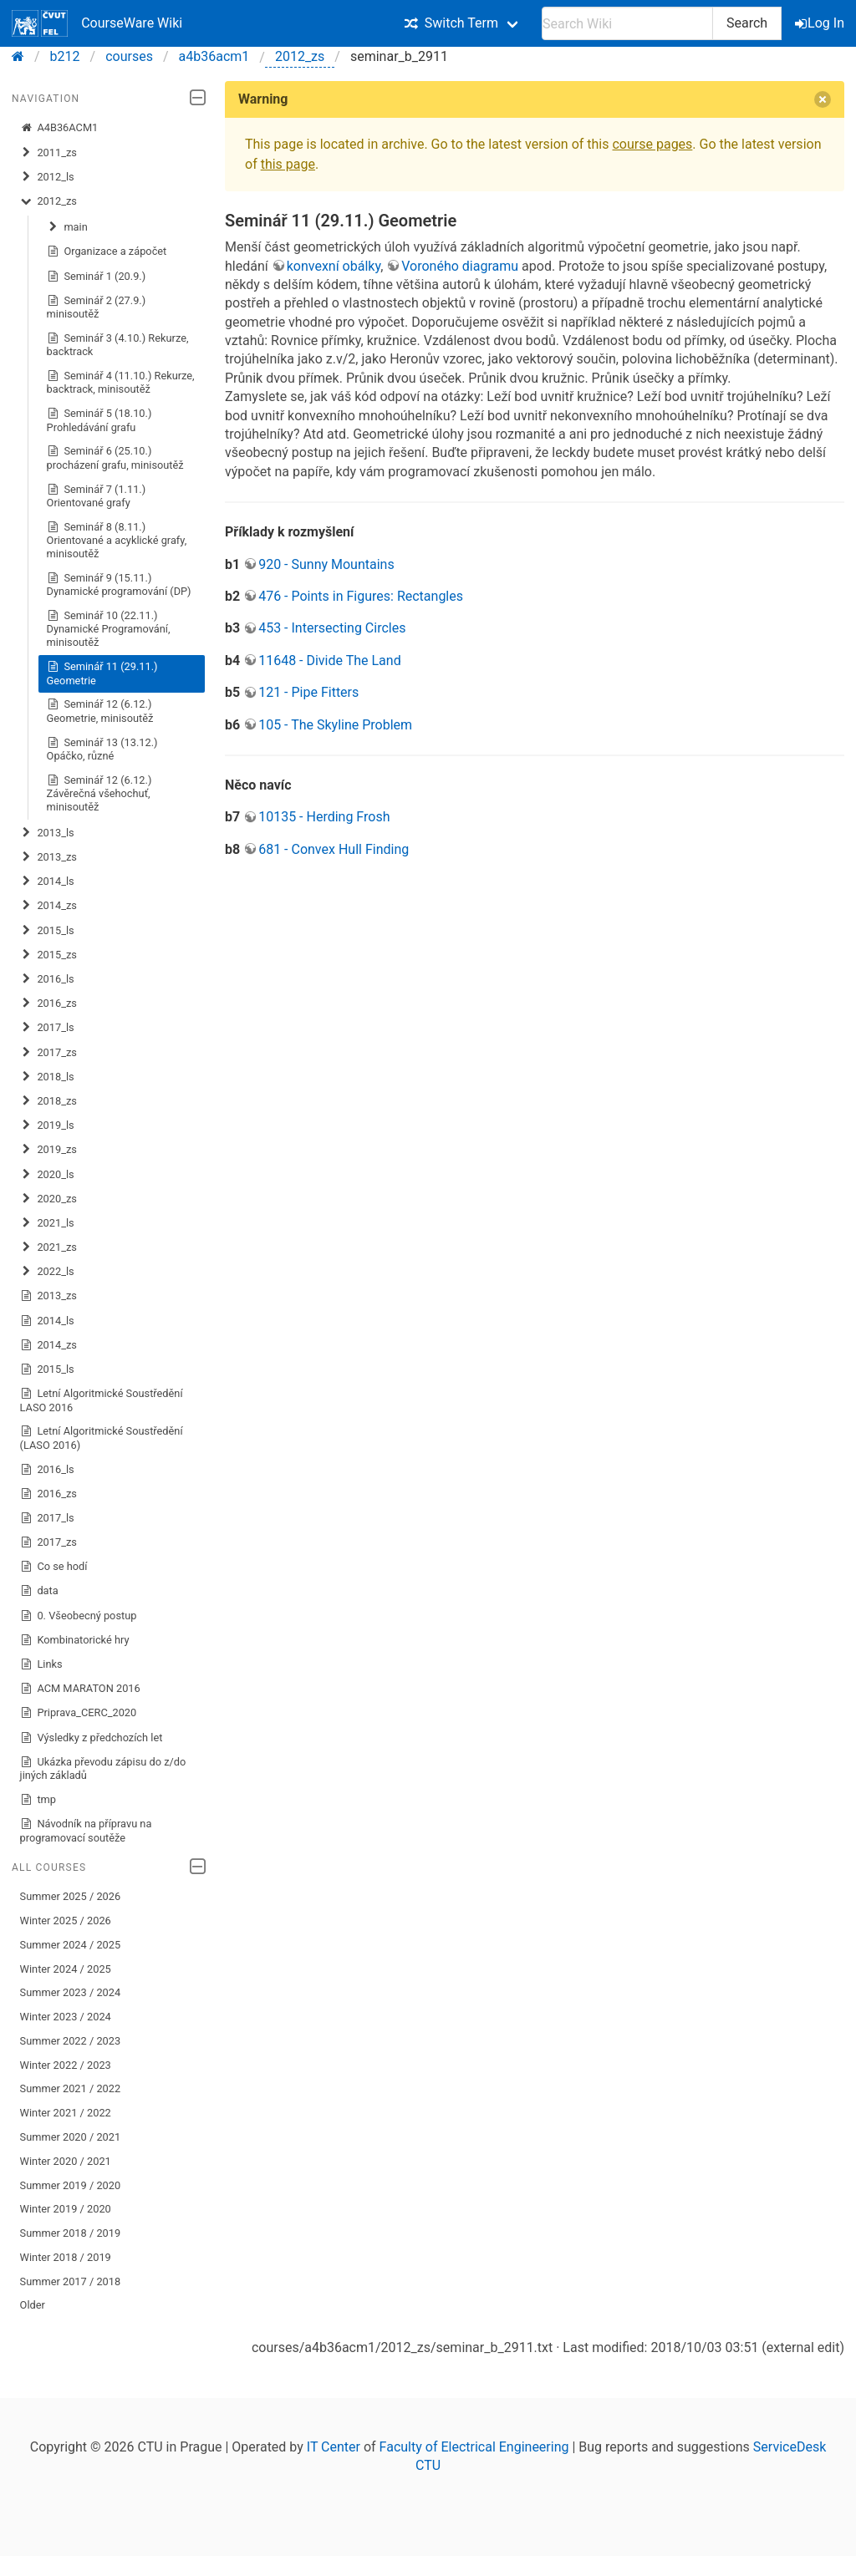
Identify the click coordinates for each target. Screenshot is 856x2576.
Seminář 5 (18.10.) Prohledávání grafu (99, 420)
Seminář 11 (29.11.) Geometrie (102, 673)
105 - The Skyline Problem (335, 725)
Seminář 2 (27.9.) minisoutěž (96, 307)
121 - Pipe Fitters (308, 692)
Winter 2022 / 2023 (65, 2065)
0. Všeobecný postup (78, 1616)
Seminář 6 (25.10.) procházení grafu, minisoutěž (115, 457)
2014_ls (47, 881)
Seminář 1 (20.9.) (96, 276)
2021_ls (47, 1223)
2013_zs (48, 857)
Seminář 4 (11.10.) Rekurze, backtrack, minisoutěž (121, 382)
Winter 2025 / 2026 (65, 1920)
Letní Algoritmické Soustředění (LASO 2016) (101, 1438)
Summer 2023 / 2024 (70, 1992)
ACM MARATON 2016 (80, 1688)
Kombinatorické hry (75, 1640)
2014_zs (48, 905)
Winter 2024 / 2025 (65, 1969)
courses (129, 56)
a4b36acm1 (214, 56)
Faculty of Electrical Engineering (474, 2447)
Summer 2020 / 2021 (70, 2137)
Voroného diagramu (459, 266)
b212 (65, 56)
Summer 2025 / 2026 (70, 1896)
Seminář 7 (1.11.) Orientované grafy (96, 496)
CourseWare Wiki (97, 23)
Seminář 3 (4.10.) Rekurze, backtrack (118, 345)
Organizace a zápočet (107, 251)
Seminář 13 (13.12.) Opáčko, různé (102, 749)
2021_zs (48, 1247)
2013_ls (47, 833)
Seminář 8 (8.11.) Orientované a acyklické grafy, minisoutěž (117, 540)
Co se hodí (54, 1566)
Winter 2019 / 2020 (65, 2209)
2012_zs (299, 56)
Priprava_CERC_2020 (78, 1713)
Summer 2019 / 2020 (70, 2185)
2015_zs (48, 955)
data (39, 1591)
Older (32, 2305)
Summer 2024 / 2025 (70, 1944)
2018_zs (48, 1101)
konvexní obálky (333, 266)
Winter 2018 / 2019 (65, 2257)
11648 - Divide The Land (329, 660)
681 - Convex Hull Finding (333, 849)
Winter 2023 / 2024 (65, 2016)
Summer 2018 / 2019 (70, 2233)
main (67, 227)
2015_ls (47, 930)
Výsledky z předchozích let (91, 1738)
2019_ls (47, 1125)
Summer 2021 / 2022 (70, 2088)
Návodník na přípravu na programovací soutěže (86, 1830)
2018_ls (47, 1077)
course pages (652, 144)
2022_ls (47, 1271)
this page (288, 164)
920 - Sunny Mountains (326, 564)
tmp (38, 1799)
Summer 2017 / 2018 (70, 2281)
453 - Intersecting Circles (331, 628)
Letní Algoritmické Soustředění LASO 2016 (101, 1400)
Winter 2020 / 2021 (65, 2161)
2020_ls (47, 1174)
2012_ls (47, 177)
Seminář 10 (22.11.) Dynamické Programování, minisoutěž (109, 628)
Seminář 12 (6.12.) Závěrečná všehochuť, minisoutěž (99, 793)
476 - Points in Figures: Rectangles (360, 596)
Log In (820, 23)
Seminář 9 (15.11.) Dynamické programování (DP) (119, 584)
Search (746, 23)
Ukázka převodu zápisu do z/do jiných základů (103, 1768)
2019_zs (48, 1149)
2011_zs (48, 153)
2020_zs (48, 1199)
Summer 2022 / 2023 (70, 2041)
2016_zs (48, 1003)
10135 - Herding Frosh (324, 817)
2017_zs (48, 1052)
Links (41, 1664)
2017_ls (47, 1027)
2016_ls (47, 979)
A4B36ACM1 (59, 128)
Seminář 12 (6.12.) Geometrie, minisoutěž (100, 711)
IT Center (333, 2447)
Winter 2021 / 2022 (65, 2112)
